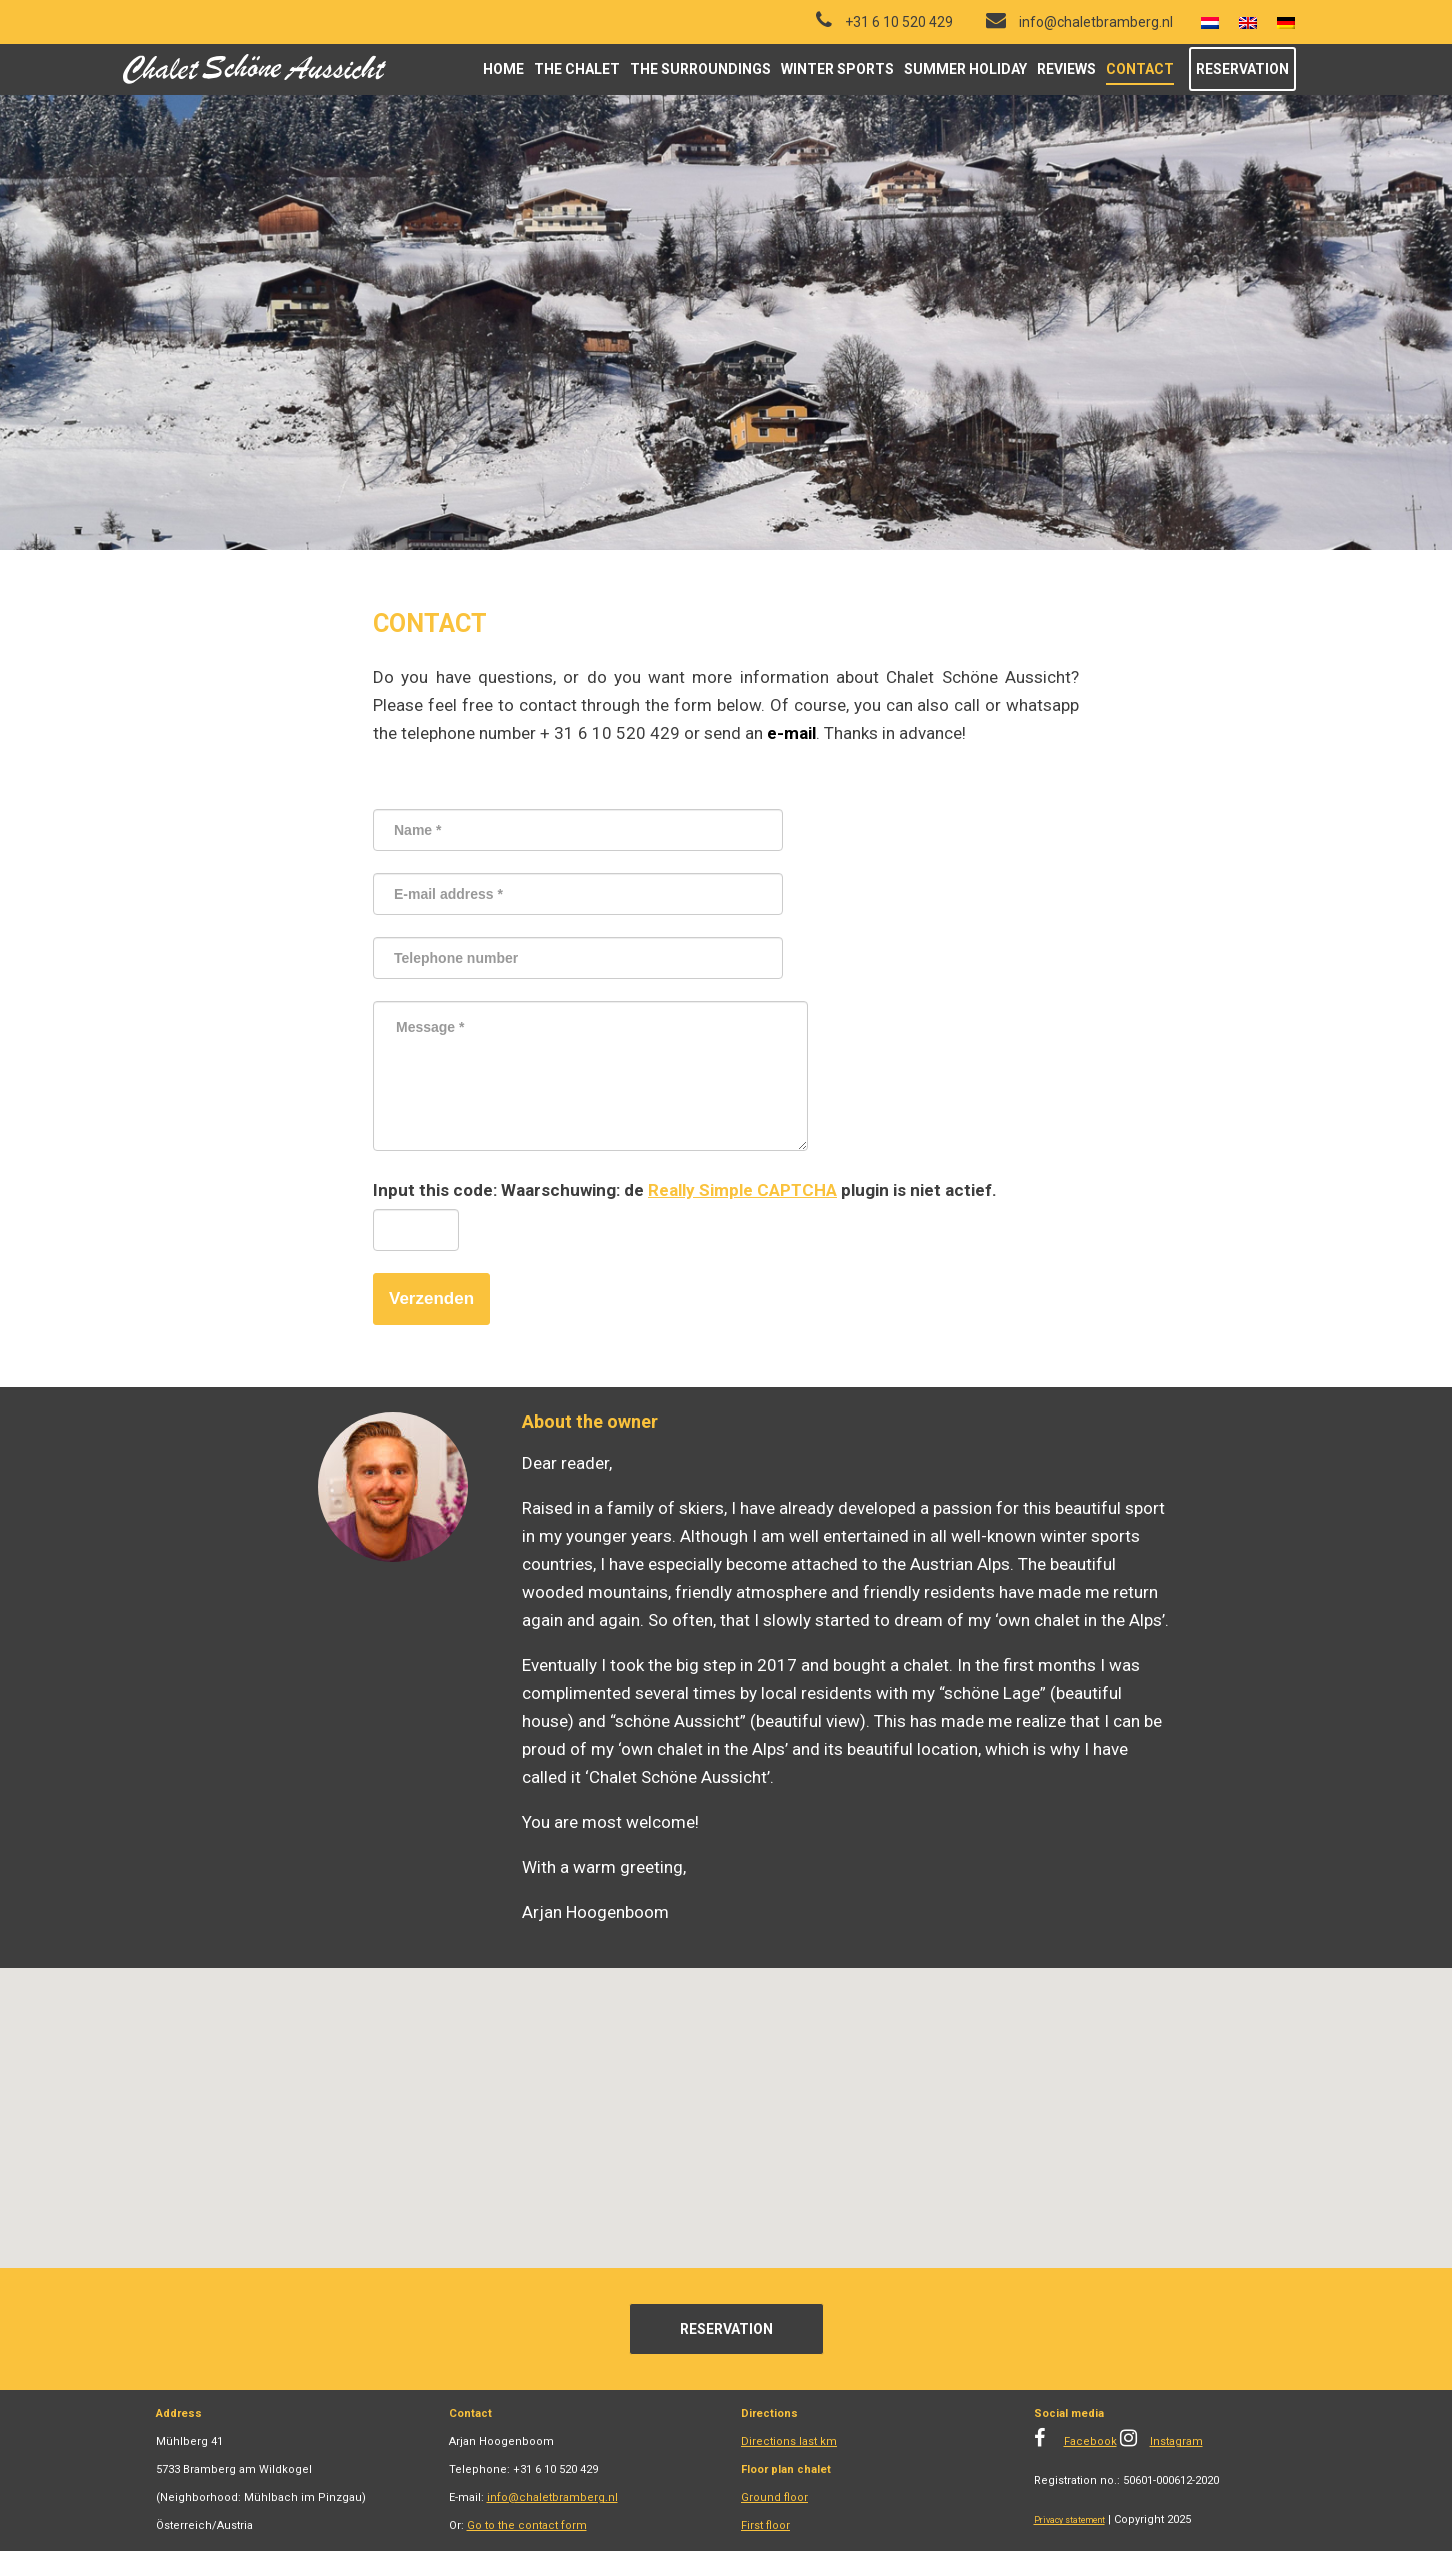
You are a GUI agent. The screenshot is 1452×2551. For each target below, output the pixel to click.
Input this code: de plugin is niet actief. (685, 1190)
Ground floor (774, 2497)
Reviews (1066, 69)
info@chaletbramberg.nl (552, 2497)
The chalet (577, 69)
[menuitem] (1210, 22)
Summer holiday (965, 69)
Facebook (1090, 2441)
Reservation (1242, 69)
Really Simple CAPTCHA (742, 1190)
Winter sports (837, 69)
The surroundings (700, 69)
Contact (1140, 69)
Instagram (1176, 2441)
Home (503, 69)
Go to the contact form (527, 2525)
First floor (765, 2525)
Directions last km (789, 2441)
